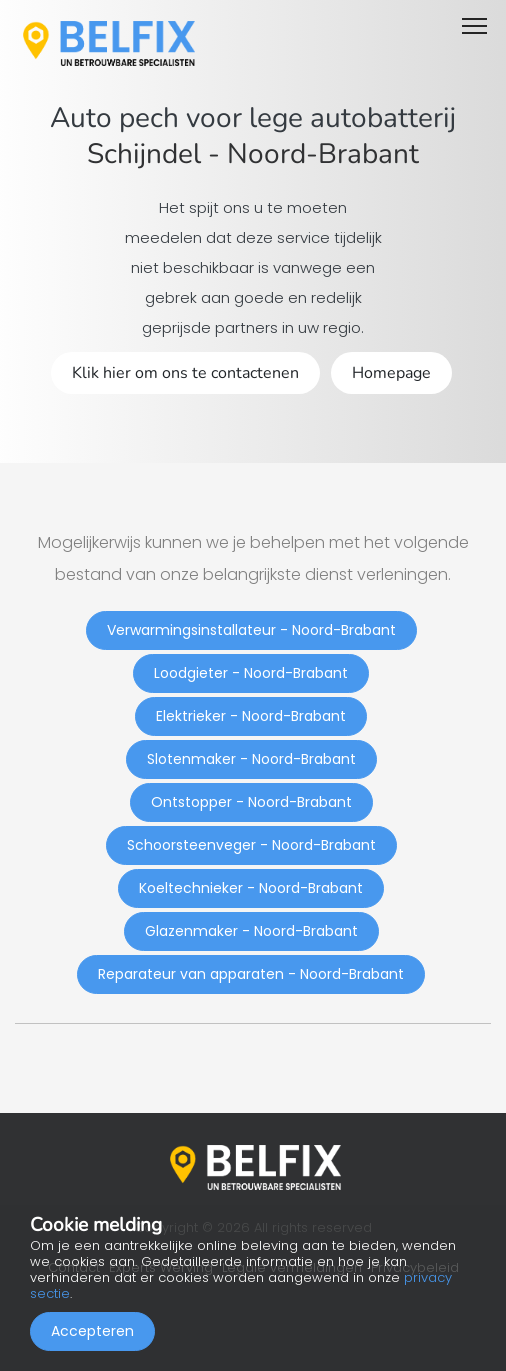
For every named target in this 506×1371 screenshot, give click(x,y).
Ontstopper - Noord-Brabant (251, 802)
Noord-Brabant (323, 154)
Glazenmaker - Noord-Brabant (251, 931)
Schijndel (144, 154)
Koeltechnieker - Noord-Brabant (251, 888)
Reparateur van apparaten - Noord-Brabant (251, 974)
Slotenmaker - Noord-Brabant (251, 759)
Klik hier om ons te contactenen (185, 373)
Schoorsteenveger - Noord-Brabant (251, 845)
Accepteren (92, 1331)
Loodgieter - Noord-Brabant (251, 673)
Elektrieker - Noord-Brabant (251, 716)
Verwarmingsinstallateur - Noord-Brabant (251, 630)
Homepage (391, 373)
